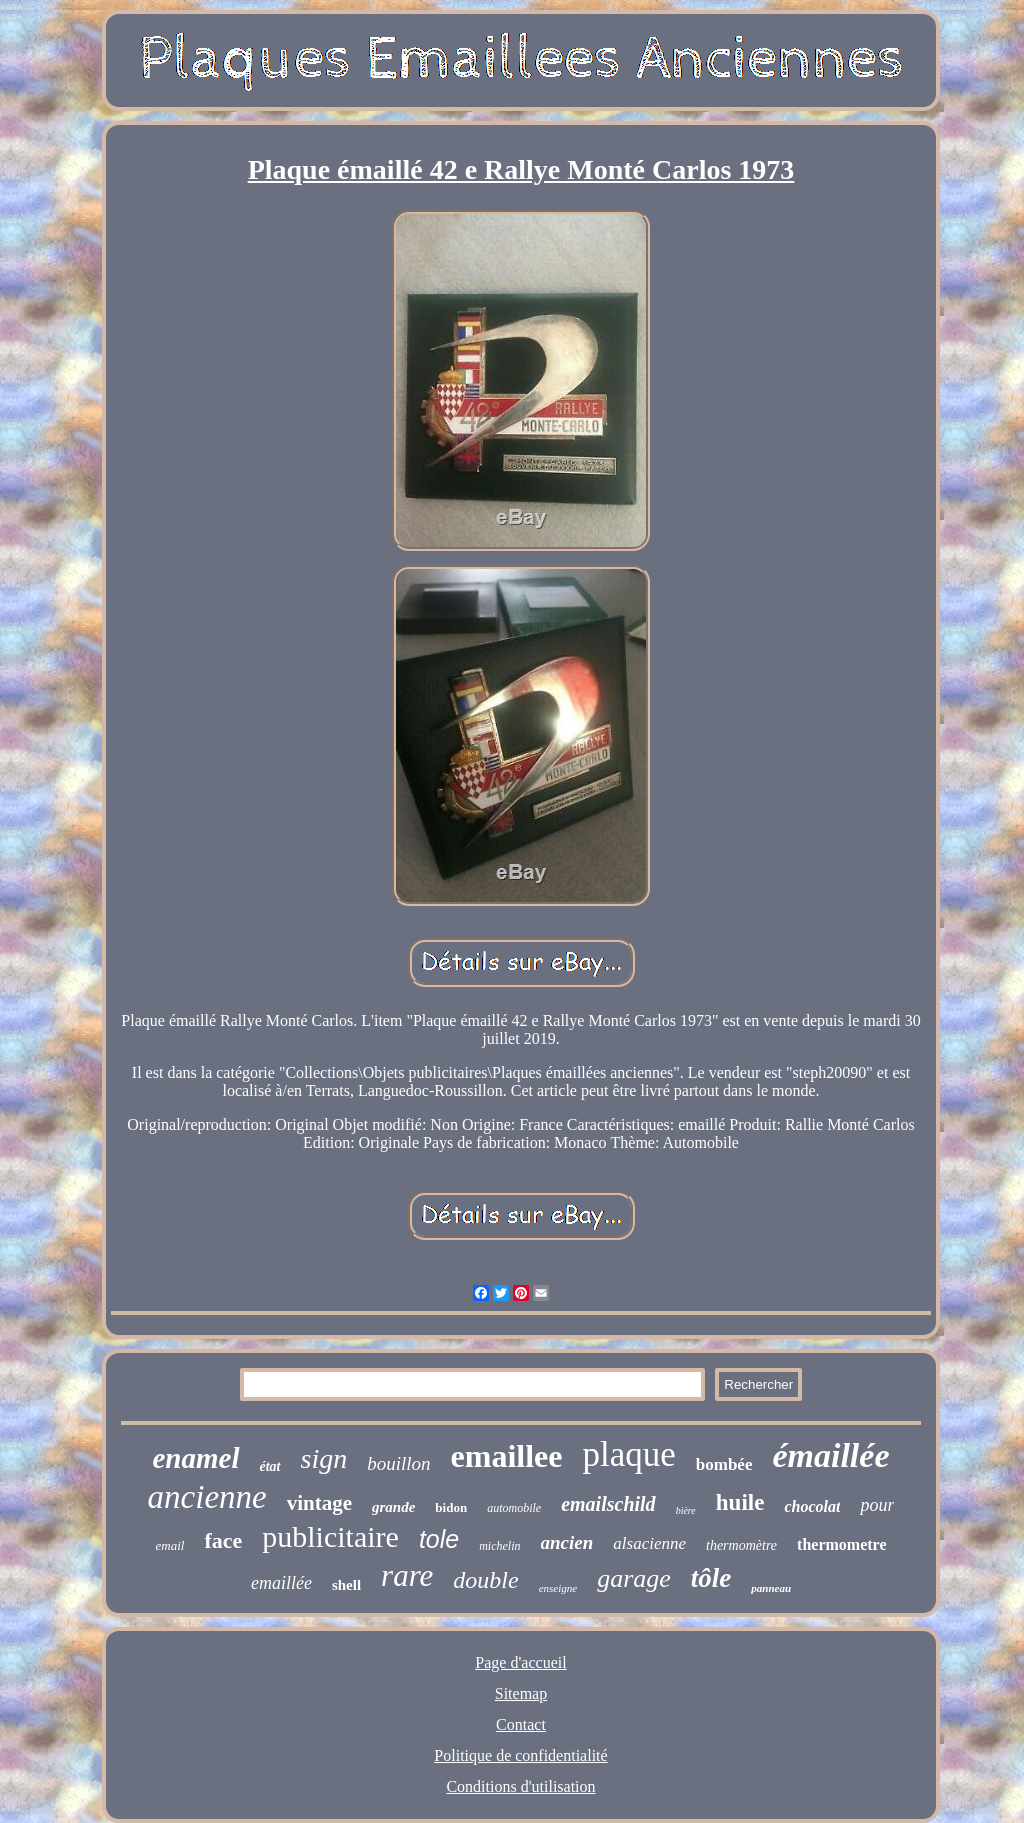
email (170, 1545)
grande (393, 1507)
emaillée (281, 1583)
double (485, 1580)
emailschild (608, 1504)
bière (686, 1510)
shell (346, 1585)
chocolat (812, 1506)
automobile (514, 1508)
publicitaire (330, 1536)
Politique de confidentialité (520, 1755)
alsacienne (649, 1543)
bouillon (398, 1463)
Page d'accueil (520, 1662)
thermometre (841, 1544)
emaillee (507, 1456)
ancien (567, 1542)
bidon (451, 1507)
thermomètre (741, 1545)
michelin (499, 1546)
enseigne (558, 1588)
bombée (724, 1464)
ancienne (207, 1497)
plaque (628, 1454)
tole (439, 1539)
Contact (521, 1724)
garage (634, 1578)
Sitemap (521, 1693)
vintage (319, 1503)
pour (877, 1505)
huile (740, 1502)
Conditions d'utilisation (520, 1786)
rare (407, 1575)
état (270, 1466)
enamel (196, 1458)
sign (324, 1458)
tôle (711, 1578)
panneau (771, 1588)
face (223, 1540)
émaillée (830, 1455)
